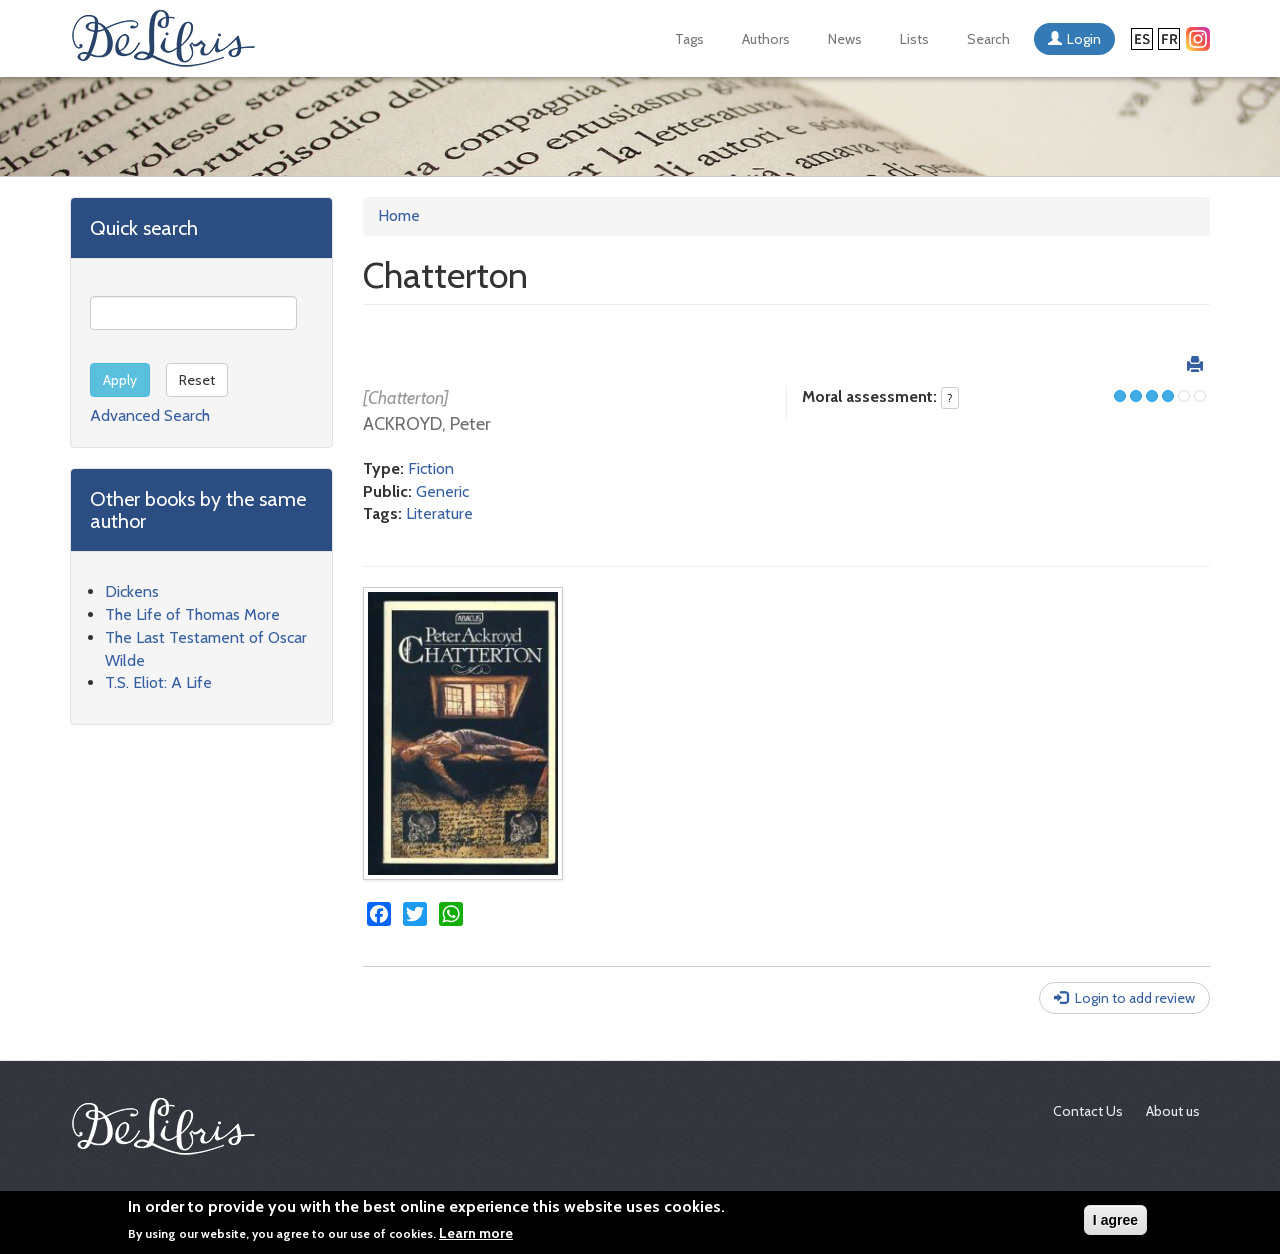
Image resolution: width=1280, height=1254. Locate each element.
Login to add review (1135, 998)
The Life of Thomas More (192, 614)
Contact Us (1088, 1111)
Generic (442, 491)
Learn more (476, 1233)
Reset (197, 380)
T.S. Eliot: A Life (158, 682)
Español (1142, 39)
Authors (766, 39)
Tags (689, 39)
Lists (914, 39)
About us (1173, 1111)
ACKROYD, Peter (427, 424)
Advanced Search (150, 415)
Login (1084, 39)
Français (1169, 39)
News (845, 39)
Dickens (132, 591)
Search (988, 39)
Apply (120, 380)
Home (399, 215)
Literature (439, 513)
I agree (1115, 1220)
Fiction (431, 468)
